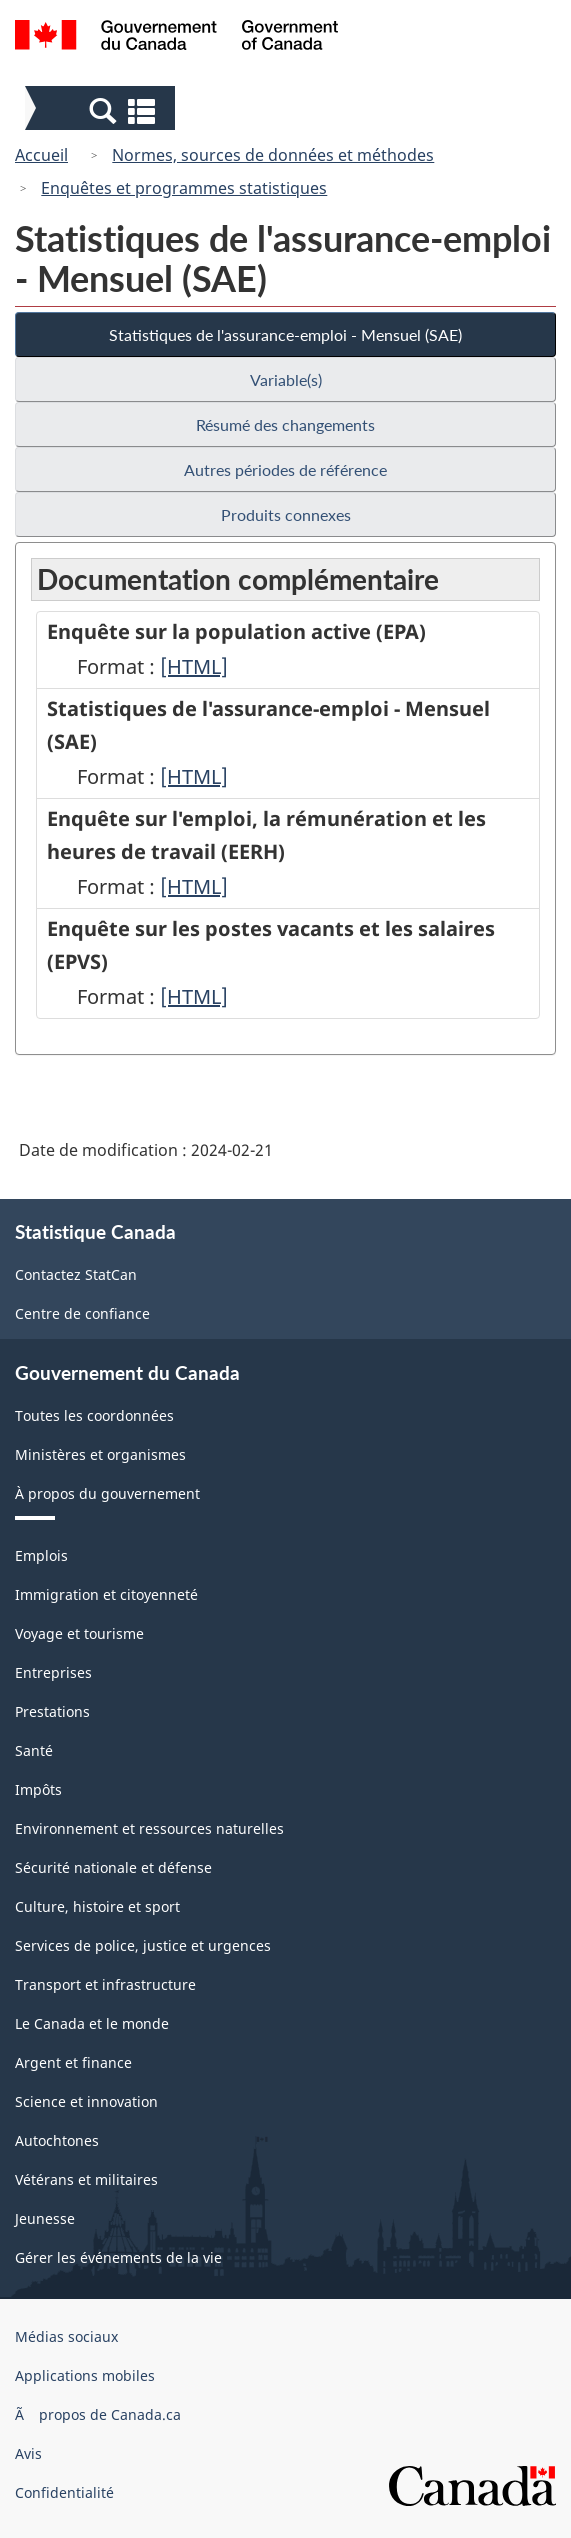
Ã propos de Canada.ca (98, 2414)
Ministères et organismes (100, 1454)
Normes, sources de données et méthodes (273, 155)
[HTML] (194, 666)
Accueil (41, 155)
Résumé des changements (285, 424)
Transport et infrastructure (105, 1984)
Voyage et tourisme (79, 1633)
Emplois (41, 1555)
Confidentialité (64, 2492)
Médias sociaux (66, 2336)
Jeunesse (45, 2218)
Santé (34, 1750)
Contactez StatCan (76, 1274)
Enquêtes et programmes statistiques (184, 188)
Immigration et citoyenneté (106, 1594)
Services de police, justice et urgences (143, 1945)
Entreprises (53, 1672)
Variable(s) (286, 379)
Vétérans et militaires (86, 2179)
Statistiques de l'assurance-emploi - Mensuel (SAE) (285, 334)
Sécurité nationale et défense (113, 1867)
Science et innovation (86, 2101)
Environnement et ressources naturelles (149, 1828)
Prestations (52, 1711)
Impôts (38, 1789)
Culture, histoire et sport (97, 1906)
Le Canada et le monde (92, 2023)
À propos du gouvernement (107, 1493)
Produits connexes (286, 514)
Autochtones (57, 2140)
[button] (102, 110)
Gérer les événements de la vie (118, 2257)
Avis (28, 2453)
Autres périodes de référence (285, 469)
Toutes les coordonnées (94, 1415)
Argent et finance (73, 2062)
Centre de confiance (82, 1313)
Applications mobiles (85, 2375)
